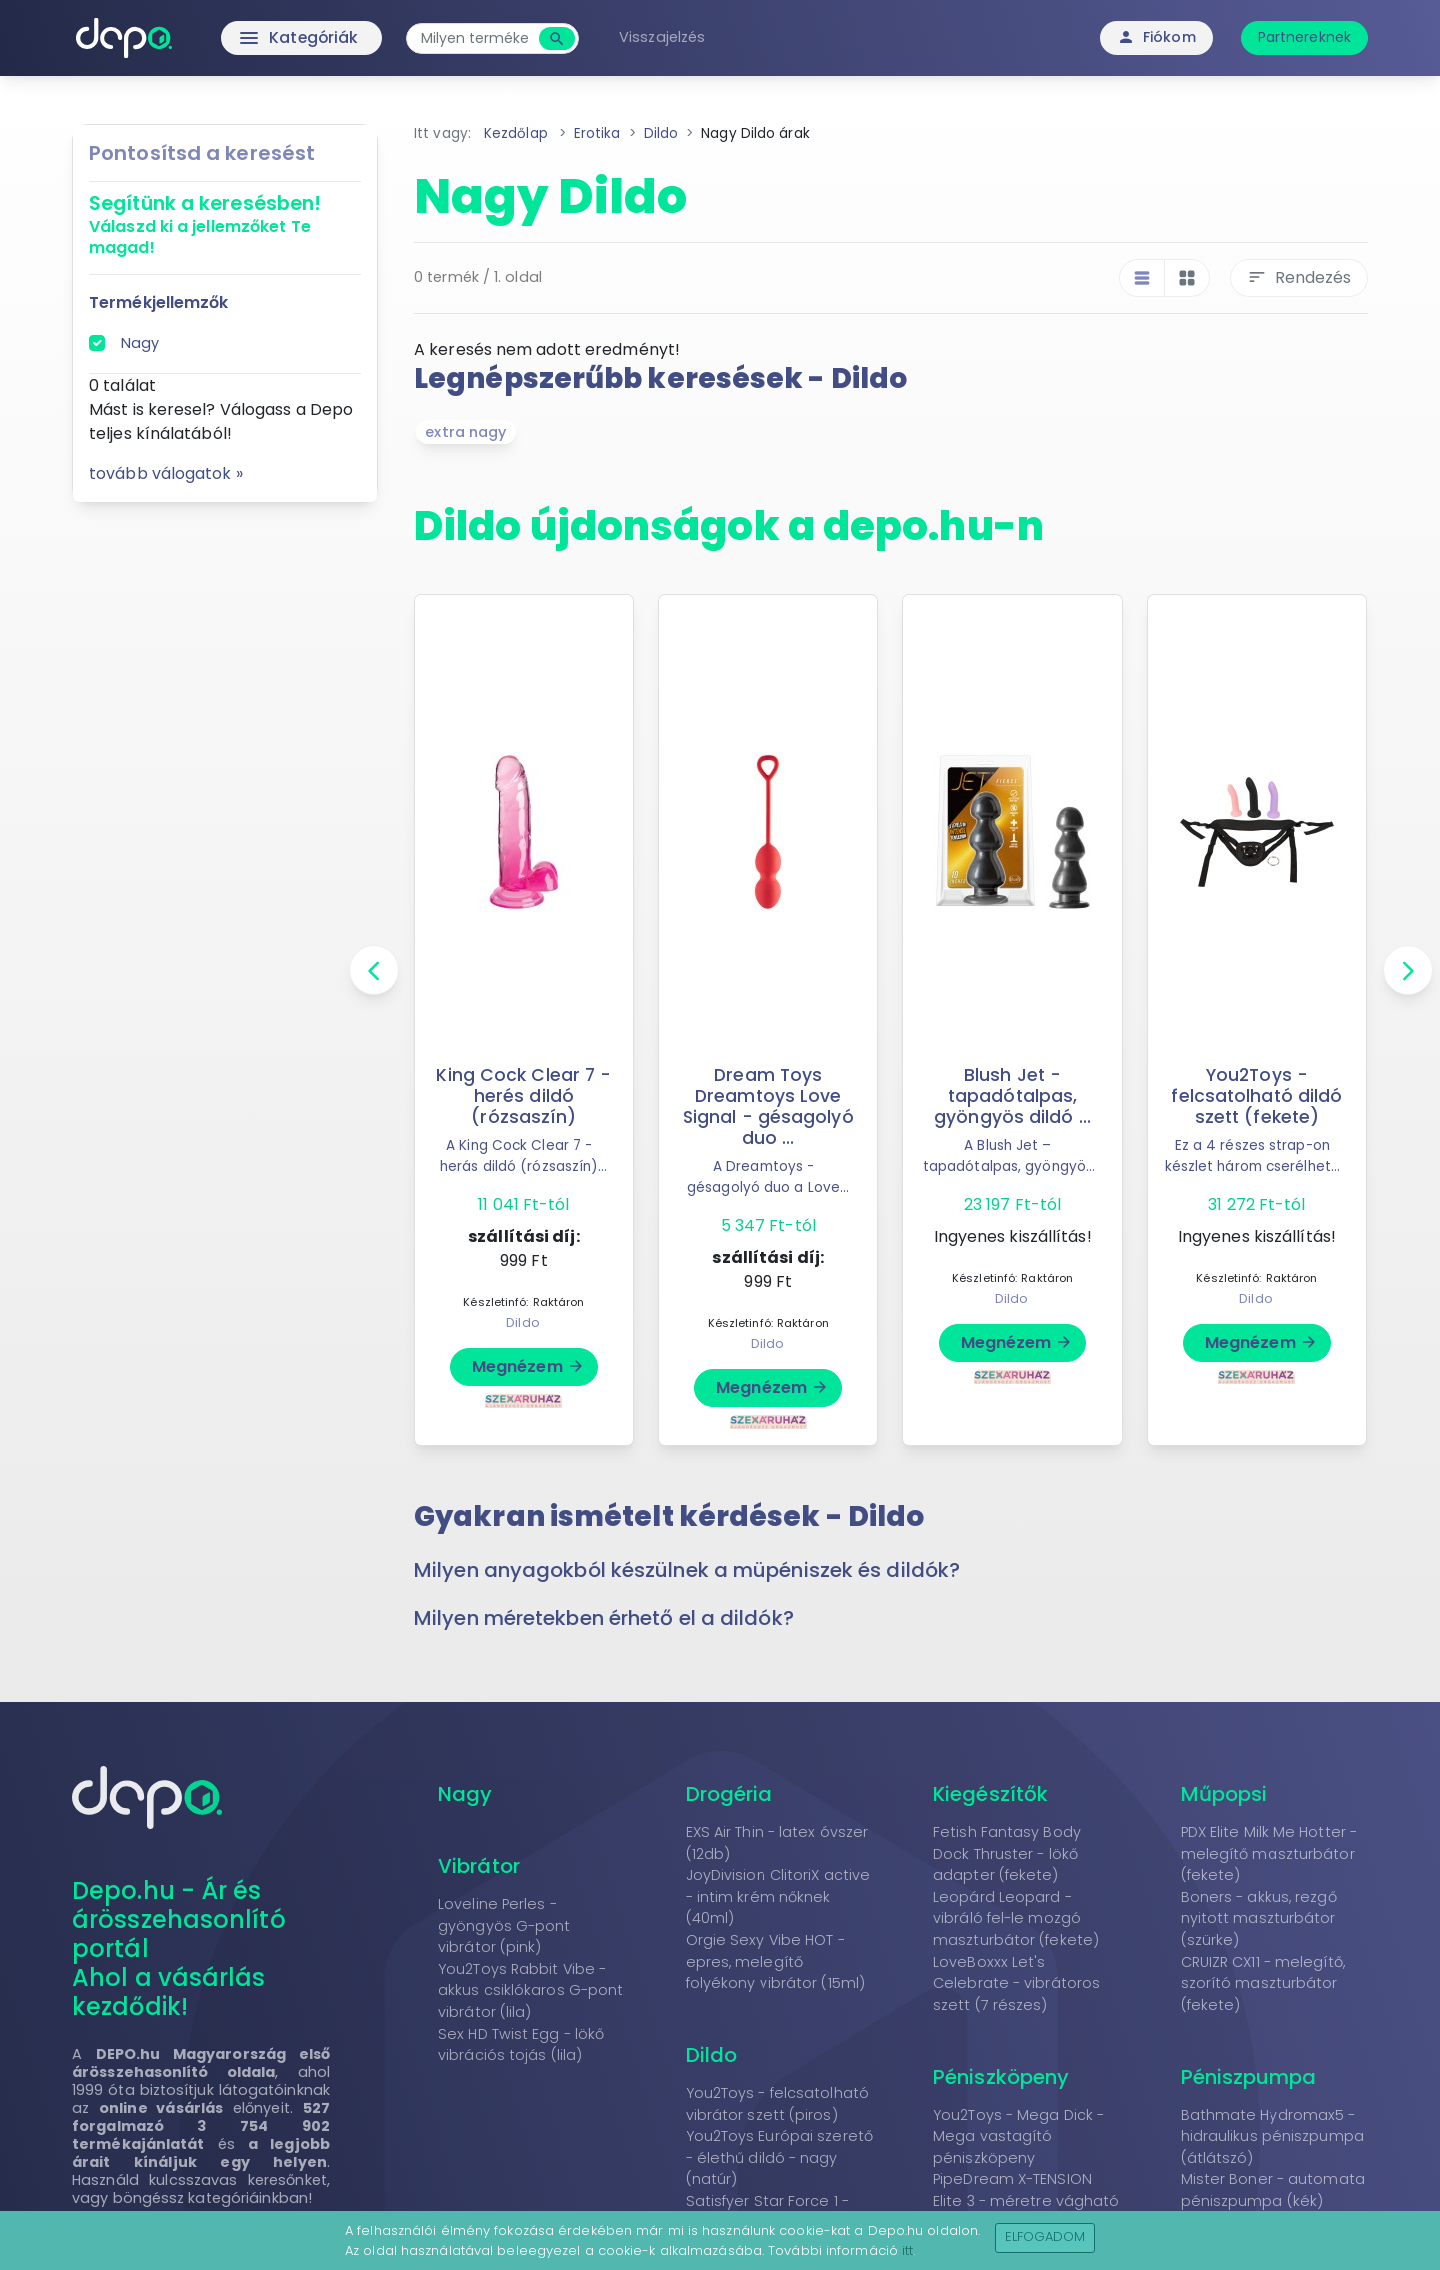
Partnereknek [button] (1304, 37)
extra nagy (465, 432)
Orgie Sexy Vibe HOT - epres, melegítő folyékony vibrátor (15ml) (776, 1961)
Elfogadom (1045, 2236)
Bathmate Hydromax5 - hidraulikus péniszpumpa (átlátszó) (1272, 2136)
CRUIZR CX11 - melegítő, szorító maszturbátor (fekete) (1263, 1983)
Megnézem (528, 1366)
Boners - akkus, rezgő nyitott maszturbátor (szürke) (1259, 1918)
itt (907, 2250)
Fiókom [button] (1156, 37)
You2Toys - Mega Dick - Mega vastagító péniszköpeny (1018, 2136)
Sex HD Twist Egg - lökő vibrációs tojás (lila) (521, 2045)
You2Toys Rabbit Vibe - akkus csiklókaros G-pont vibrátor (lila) (530, 1990)
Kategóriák (260, 38)
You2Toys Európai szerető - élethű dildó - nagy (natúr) (779, 2157)
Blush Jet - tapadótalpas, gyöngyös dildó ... (1012, 1096)
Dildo (523, 1322)
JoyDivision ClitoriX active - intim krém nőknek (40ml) (778, 1896)
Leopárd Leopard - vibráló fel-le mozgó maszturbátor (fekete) (1016, 1918)
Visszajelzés (667, 37)
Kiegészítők (990, 1794)
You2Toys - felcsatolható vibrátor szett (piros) (777, 2104)
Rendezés (1299, 277)
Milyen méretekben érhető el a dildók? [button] (604, 1618)
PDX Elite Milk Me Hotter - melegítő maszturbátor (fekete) (1269, 1853)
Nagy (140, 343)
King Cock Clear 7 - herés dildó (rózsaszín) (523, 1096)
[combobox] (480, 38)
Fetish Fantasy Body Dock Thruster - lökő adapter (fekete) (1007, 1853)
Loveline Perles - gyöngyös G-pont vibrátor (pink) (504, 1925)
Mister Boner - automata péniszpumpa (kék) (1273, 2190)
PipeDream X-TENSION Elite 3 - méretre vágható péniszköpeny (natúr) (1026, 2200)
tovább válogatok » (166, 473)
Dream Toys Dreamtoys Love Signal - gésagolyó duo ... (768, 1106)
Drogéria (729, 1794)
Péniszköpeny (1001, 2077)
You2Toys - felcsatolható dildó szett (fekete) (1256, 1096)
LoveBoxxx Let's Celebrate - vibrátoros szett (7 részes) (1016, 1983)
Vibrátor (479, 1866)
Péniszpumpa (1249, 2077)
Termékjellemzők (159, 302)
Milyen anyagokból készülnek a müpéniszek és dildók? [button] (687, 1570)
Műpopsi (1224, 1794)
